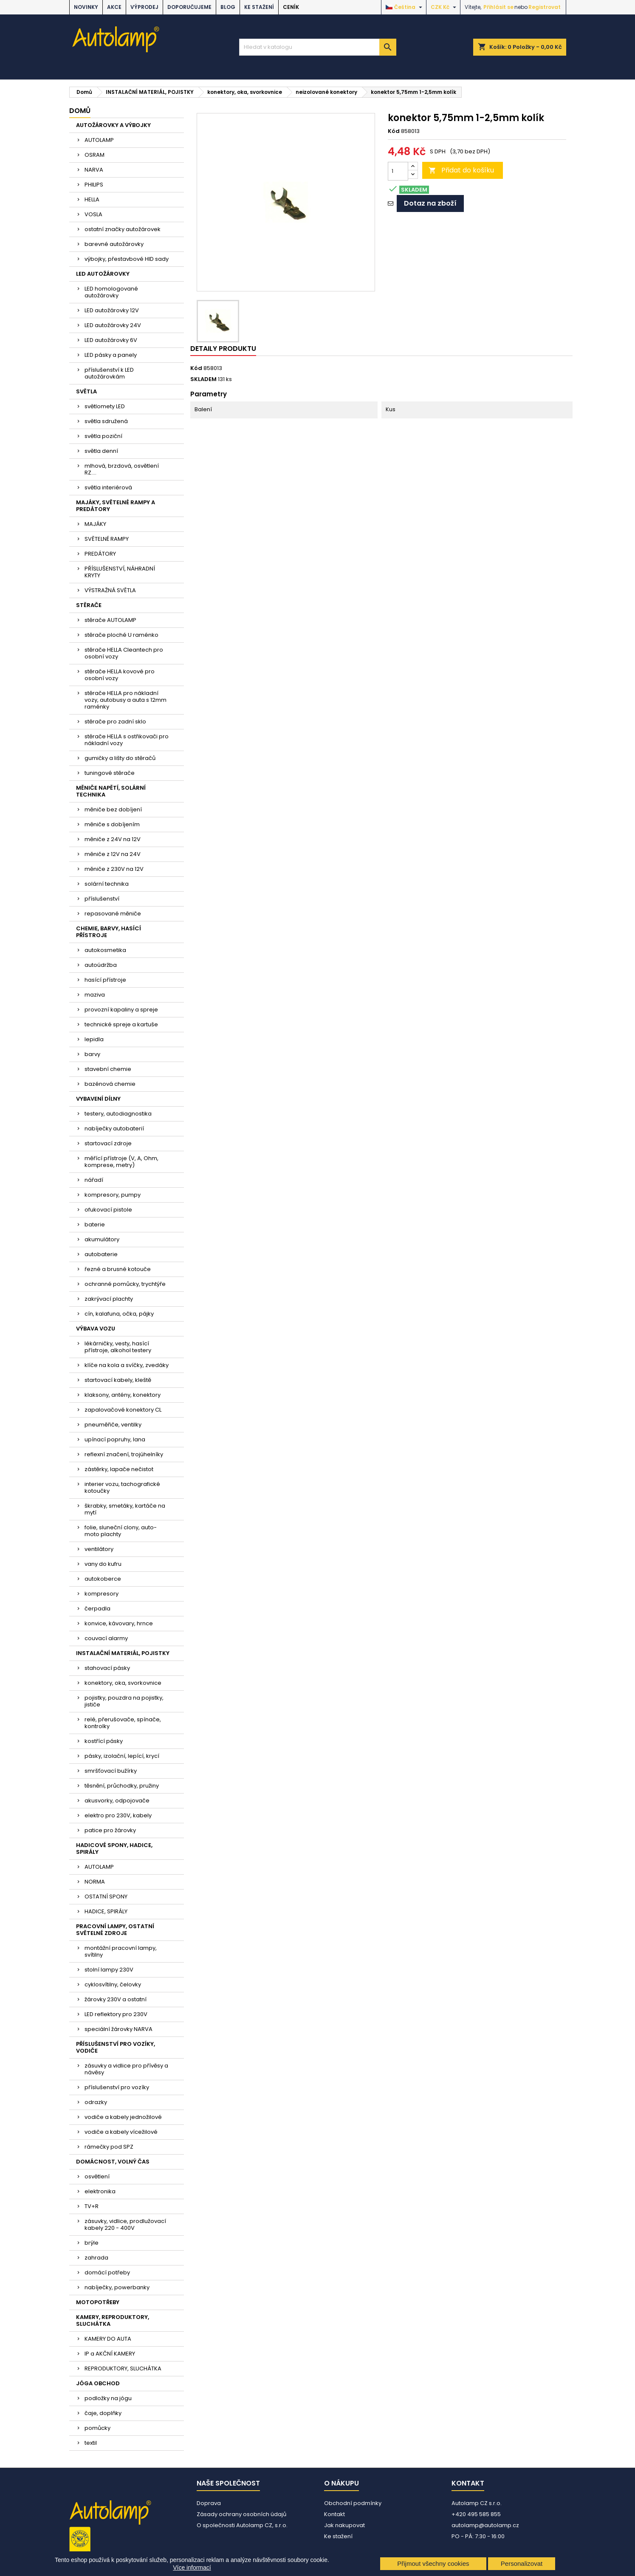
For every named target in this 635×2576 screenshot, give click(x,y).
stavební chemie (108, 1069)
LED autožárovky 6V (111, 340)
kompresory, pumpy (113, 1195)
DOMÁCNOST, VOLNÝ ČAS (113, 2162)
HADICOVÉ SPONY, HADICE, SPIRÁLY (114, 1848)
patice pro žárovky (110, 1830)
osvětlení (97, 2176)
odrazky (96, 2102)
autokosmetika (105, 950)
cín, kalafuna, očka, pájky (119, 1314)
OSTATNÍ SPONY (106, 1896)
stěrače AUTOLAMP (110, 620)
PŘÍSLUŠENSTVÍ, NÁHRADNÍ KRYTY (120, 572)
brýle (92, 2243)
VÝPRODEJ (144, 7)
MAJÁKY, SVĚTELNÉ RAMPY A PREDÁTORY (115, 505)
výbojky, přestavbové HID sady (127, 259)
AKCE (114, 7)
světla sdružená (106, 421)
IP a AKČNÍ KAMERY (110, 2354)
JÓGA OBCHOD (98, 2383)
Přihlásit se (498, 7)
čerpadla (97, 1608)
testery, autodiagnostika (118, 1114)
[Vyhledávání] (317, 47)
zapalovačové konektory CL (123, 1410)
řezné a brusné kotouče (118, 1269)
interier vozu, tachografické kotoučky (122, 1487)
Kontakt (334, 2514)
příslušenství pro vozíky (117, 2087)
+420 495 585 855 (476, 2514)
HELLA (92, 199)
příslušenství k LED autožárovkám (109, 373)
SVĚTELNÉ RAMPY (107, 539)
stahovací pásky (107, 1668)
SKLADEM (203, 379)
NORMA (95, 1882)
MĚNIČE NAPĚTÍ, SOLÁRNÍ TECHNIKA (111, 791)
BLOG (227, 7)
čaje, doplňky (103, 2413)
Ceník (291, 7)
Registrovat (544, 7)
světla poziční (103, 436)
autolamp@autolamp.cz (485, 2525)
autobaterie (101, 1254)
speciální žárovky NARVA (118, 2029)
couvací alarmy (106, 1638)
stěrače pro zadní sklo (115, 721)
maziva (95, 995)
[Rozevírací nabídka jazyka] (405, 7)
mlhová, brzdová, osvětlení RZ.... (122, 469)
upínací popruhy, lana (115, 1439)
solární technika (107, 884)
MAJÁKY (95, 524)
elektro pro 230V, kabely (118, 1815)
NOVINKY (86, 7)
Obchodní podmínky (352, 2503)
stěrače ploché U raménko (121, 635)
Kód (394, 131)
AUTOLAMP (99, 140)
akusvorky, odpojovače (117, 1800)
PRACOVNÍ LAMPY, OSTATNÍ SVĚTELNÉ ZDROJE (115, 1929)
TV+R (92, 2206)
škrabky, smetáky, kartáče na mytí (125, 1509)
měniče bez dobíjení (113, 809)
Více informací (192, 2567)
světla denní (101, 451)
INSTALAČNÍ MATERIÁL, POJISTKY (122, 1653)
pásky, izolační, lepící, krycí (122, 1756)
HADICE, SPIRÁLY (106, 1911)
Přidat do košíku (461, 170)
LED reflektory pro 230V (116, 2014)
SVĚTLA (86, 391)
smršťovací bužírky (111, 1771)
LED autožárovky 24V (113, 325)
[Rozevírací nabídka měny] (444, 7)
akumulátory (102, 1239)
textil (91, 2443)
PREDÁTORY (100, 554)
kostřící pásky (104, 1741)
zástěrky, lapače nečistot (119, 1469)
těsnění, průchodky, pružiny (122, 1786)
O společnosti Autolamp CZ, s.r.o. (242, 2525)
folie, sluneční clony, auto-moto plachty (121, 1530)
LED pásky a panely (111, 355)
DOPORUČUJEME (189, 7)
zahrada (96, 2258)
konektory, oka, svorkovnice (123, 1683)
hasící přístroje (105, 980)
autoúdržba (101, 965)
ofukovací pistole (108, 1210)
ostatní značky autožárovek (123, 229)
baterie (95, 1224)
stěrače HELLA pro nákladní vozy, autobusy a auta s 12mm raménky (126, 700)
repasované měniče (113, 914)
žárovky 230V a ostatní (116, 1999)
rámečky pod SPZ (109, 2147)
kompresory (102, 1594)
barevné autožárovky (114, 244)
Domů (79, 111)
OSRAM (94, 155)
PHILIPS (94, 185)
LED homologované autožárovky (111, 292)
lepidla (94, 1039)
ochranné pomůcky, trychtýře (125, 1284)
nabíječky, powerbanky (117, 2287)
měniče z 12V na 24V (113, 854)
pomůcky (97, 2428)
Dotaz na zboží (430, 203)
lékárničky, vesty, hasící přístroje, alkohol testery (118, 1346)
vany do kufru (103, 1564)
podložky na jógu (108, 2398)
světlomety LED (105, 406)
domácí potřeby (107, 2272)
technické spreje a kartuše (121, 1024)
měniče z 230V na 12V (114, 869)
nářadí (94, 1180)
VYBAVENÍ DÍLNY (98, 1099)
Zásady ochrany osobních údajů (241, 2514)
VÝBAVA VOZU (95, 1329)
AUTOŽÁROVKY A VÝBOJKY (113, 125)
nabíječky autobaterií (114, 1128)
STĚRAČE (89, 605)
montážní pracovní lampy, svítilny (121, 1951)
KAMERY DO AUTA (108, 2339)
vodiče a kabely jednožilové (123, 2117)
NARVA (94, 170)
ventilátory (99, 1549)
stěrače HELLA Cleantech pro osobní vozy (124, 653)
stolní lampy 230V (109, 1970)
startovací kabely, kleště (118, 1380)
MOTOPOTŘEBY (97, 2302)
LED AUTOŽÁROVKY (103, 274)
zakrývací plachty (109, 1299)
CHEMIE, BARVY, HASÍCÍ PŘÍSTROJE (108, 931)
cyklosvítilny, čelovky (113, 1984)
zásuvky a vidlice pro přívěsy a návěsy (126, 2069)
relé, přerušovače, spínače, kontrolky (123, 1722)
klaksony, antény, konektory (123, 1395)
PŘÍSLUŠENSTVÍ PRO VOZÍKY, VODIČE (115, 2047)
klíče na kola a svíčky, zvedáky (127, 1365)
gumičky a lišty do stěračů (120, 758)
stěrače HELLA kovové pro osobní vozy (120, 674)
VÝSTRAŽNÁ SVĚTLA (110, 590)
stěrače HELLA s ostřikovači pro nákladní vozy (127, 739)
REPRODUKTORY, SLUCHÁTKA (123, 2368)
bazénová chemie (110, 1084)
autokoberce (103, 1579)
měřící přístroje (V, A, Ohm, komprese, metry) (121, 1161)
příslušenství (102, 899)
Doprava (209, 2503)
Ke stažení (259, 7)
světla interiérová (108, 487)
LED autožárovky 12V (112, 310)
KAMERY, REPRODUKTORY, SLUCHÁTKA (112, 2320)
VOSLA (93, 214)
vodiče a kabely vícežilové (121, 2132)
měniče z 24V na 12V (113, 839)
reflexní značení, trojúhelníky (124, 1454)
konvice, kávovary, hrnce (119, 1623)
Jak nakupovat (344, 2525)
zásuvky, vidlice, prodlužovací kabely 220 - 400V (125, 2224)
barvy (92, 1054)
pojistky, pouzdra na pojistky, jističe (124, 1701)
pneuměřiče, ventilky (113, 1425)
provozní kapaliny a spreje (121, 1010)
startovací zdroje (108, 1143)
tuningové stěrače (110, 773)
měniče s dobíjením (112, 824)
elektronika (100, 2191)
